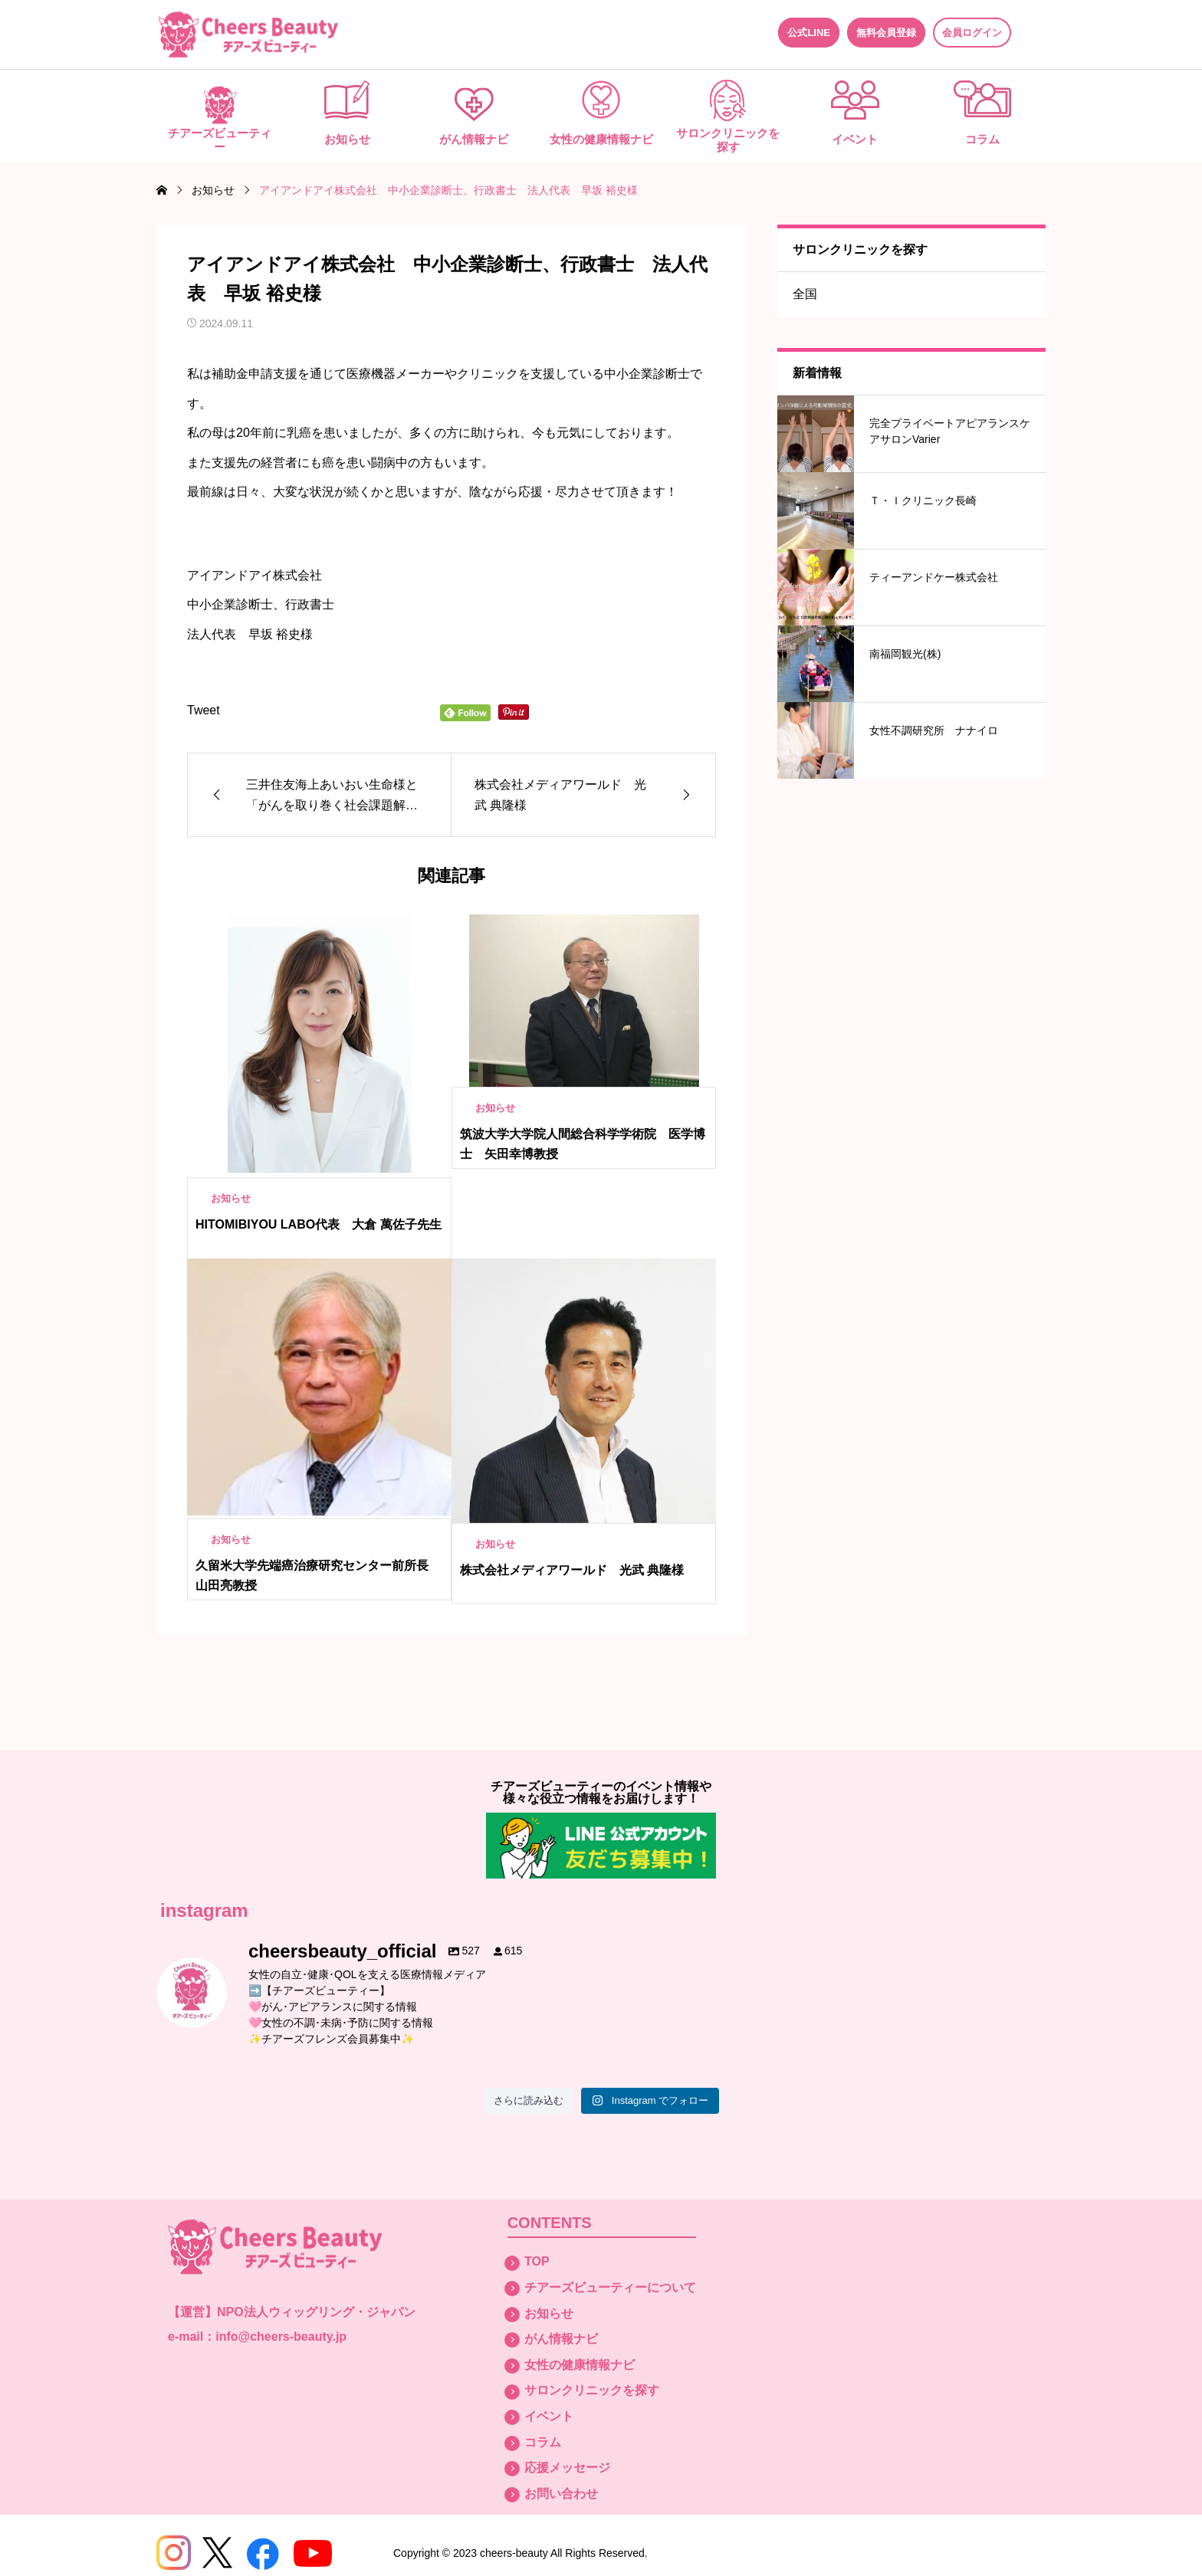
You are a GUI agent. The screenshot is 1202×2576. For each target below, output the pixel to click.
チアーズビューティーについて (610, 2287)
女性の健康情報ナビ (601, 139)
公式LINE (808, 32)
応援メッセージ (567, 2467)
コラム (982, 139)
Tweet (203, 710)
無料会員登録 (886, 32)
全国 (805, 293)
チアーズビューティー (219, 139)
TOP (537, 2261)
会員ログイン (972, 32)
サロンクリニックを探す (728, 139)
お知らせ (347, 139)
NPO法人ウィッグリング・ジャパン (316, 2311)
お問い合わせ (561, 2493)
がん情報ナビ (473, 139)
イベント (855, 139)
